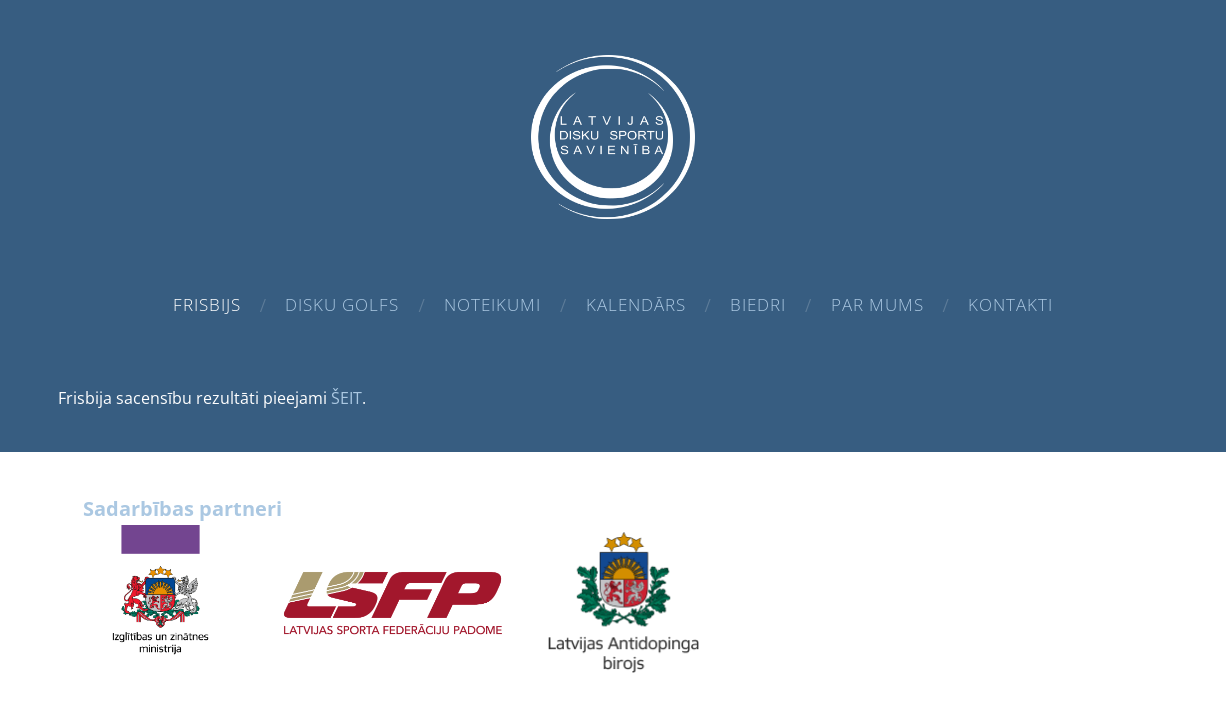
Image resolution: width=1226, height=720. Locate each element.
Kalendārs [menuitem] (636, 304)
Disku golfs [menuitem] (342, 304)
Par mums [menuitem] (877, 304)
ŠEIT (346, 398)
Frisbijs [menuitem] (207, 304)
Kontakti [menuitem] (1010, 304)
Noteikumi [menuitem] (492, 304)
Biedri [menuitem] (758, 304)
